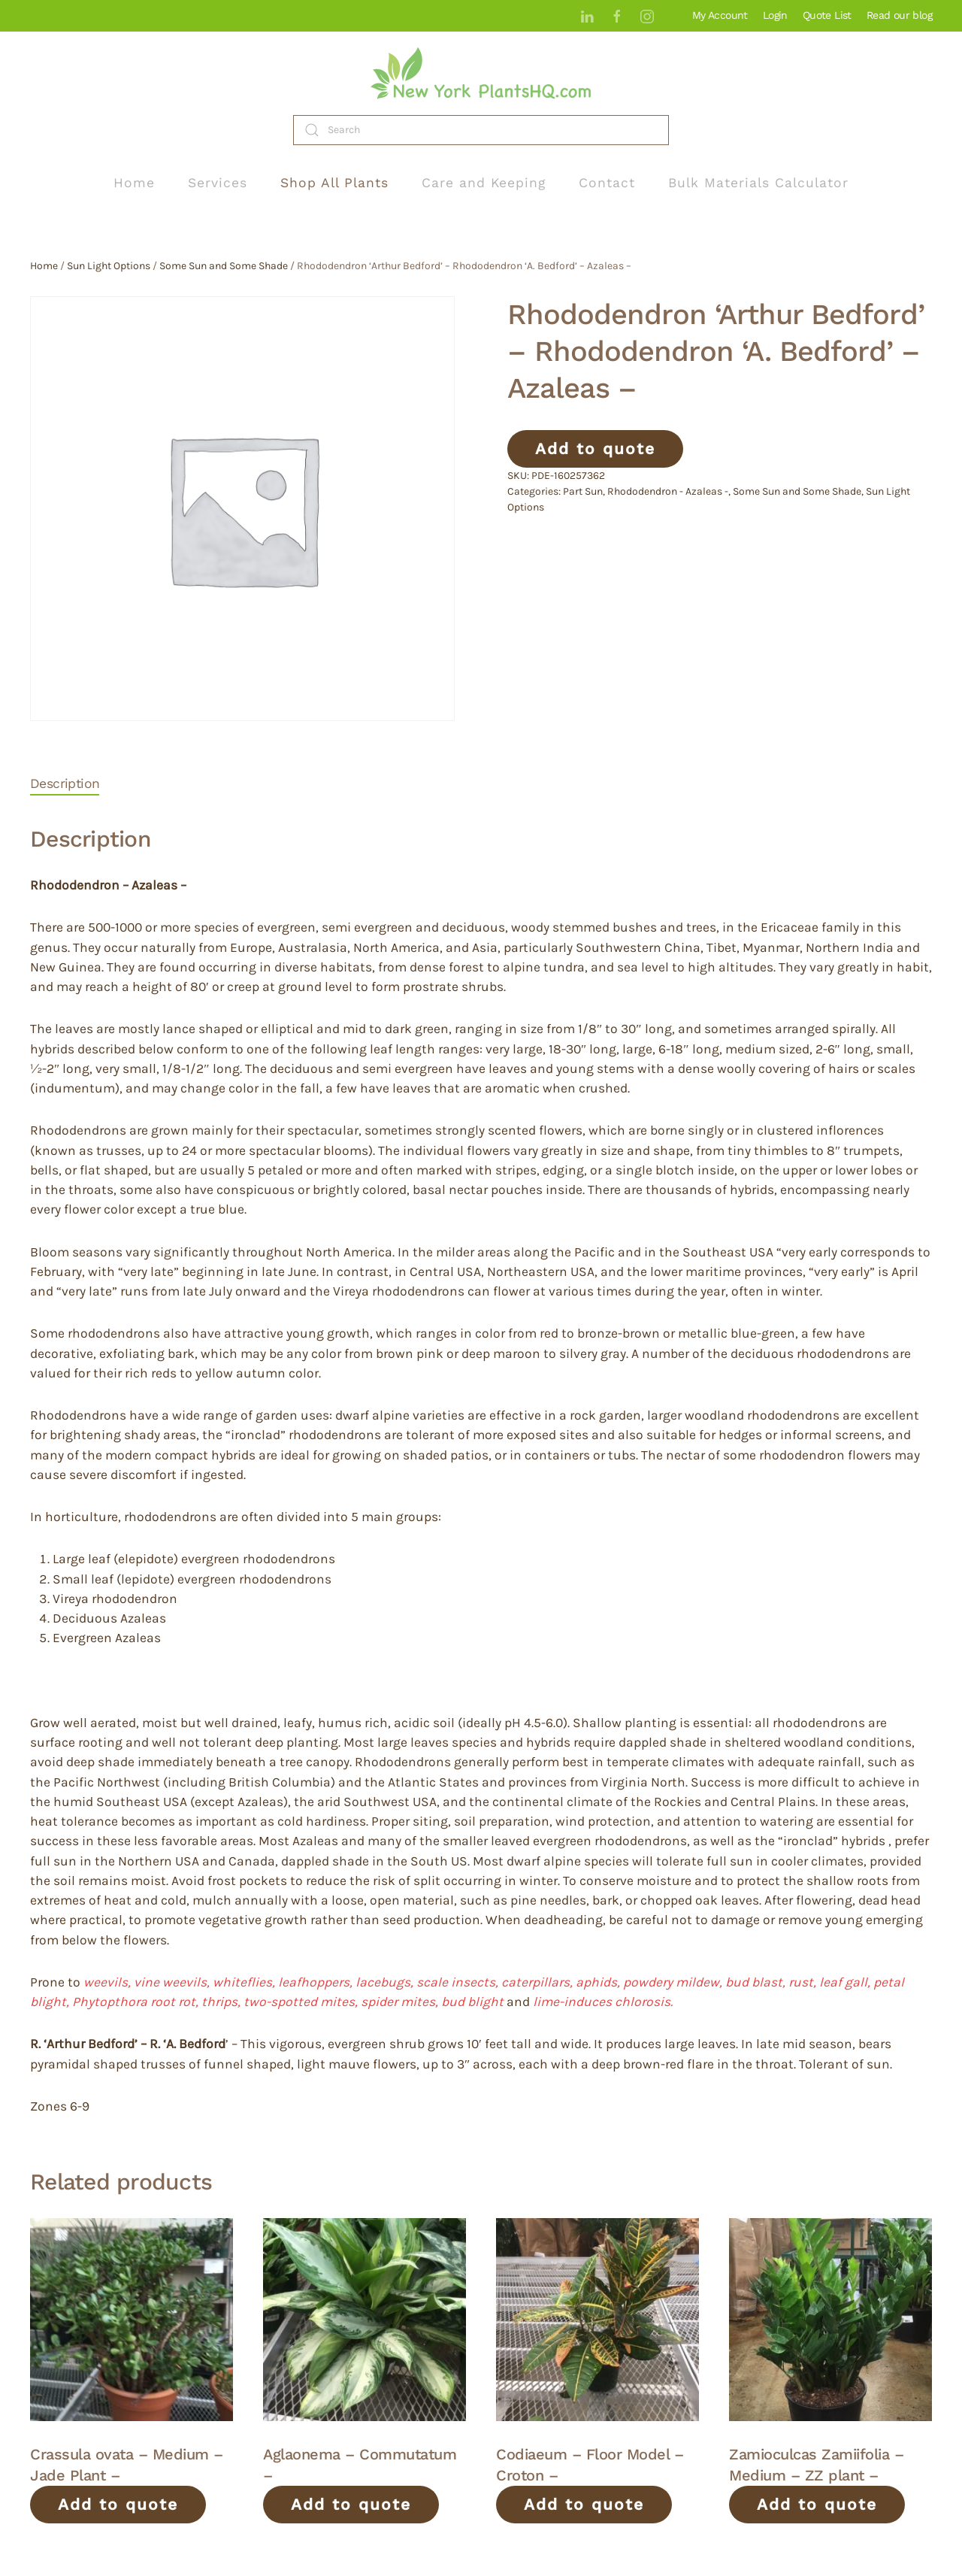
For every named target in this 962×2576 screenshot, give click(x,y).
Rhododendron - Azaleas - (667, 491)
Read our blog (899, 15)
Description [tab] (64, 783)
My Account (720, 15)
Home (134, 182)
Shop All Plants (334, 182)
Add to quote (595, 448)
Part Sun (583, 491)
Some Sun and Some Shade (223, 265)
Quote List (827, 15)
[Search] (481, 130)
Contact (607, 182)
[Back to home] (481, 73)
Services (217, 182)
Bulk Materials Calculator (758, 182)
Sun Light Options (108, 265)
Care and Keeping (484, 182)
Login (775, 15)
